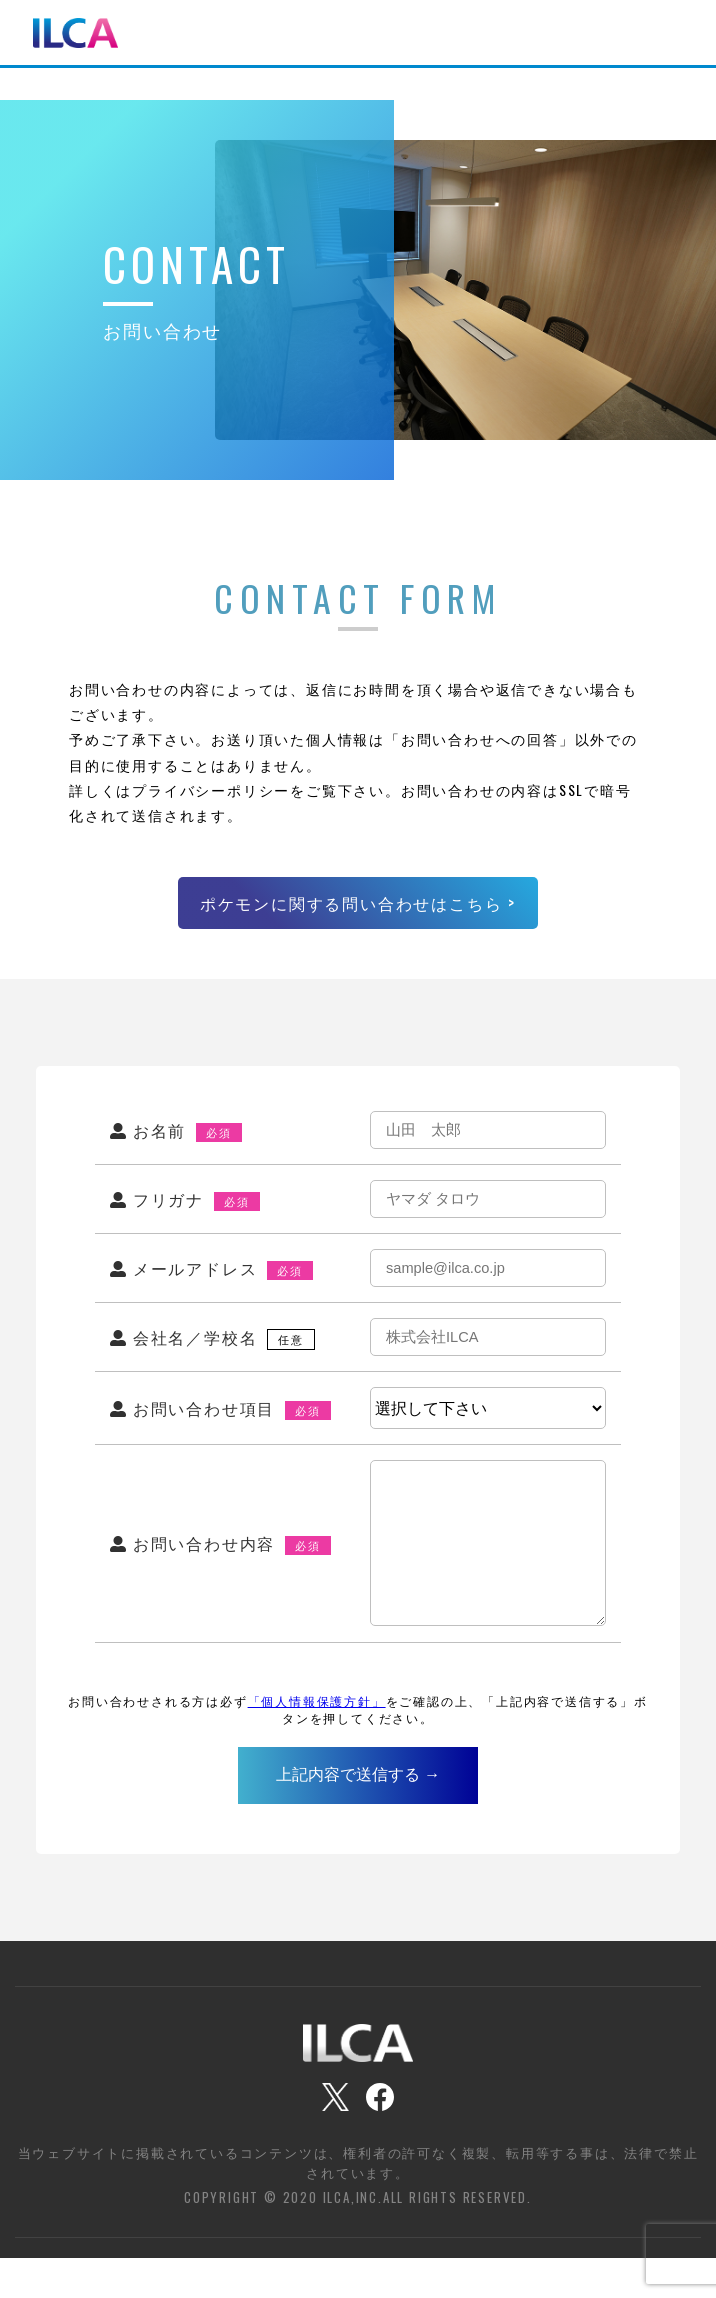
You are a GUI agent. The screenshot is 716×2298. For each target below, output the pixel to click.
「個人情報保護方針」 (317, 1740)
